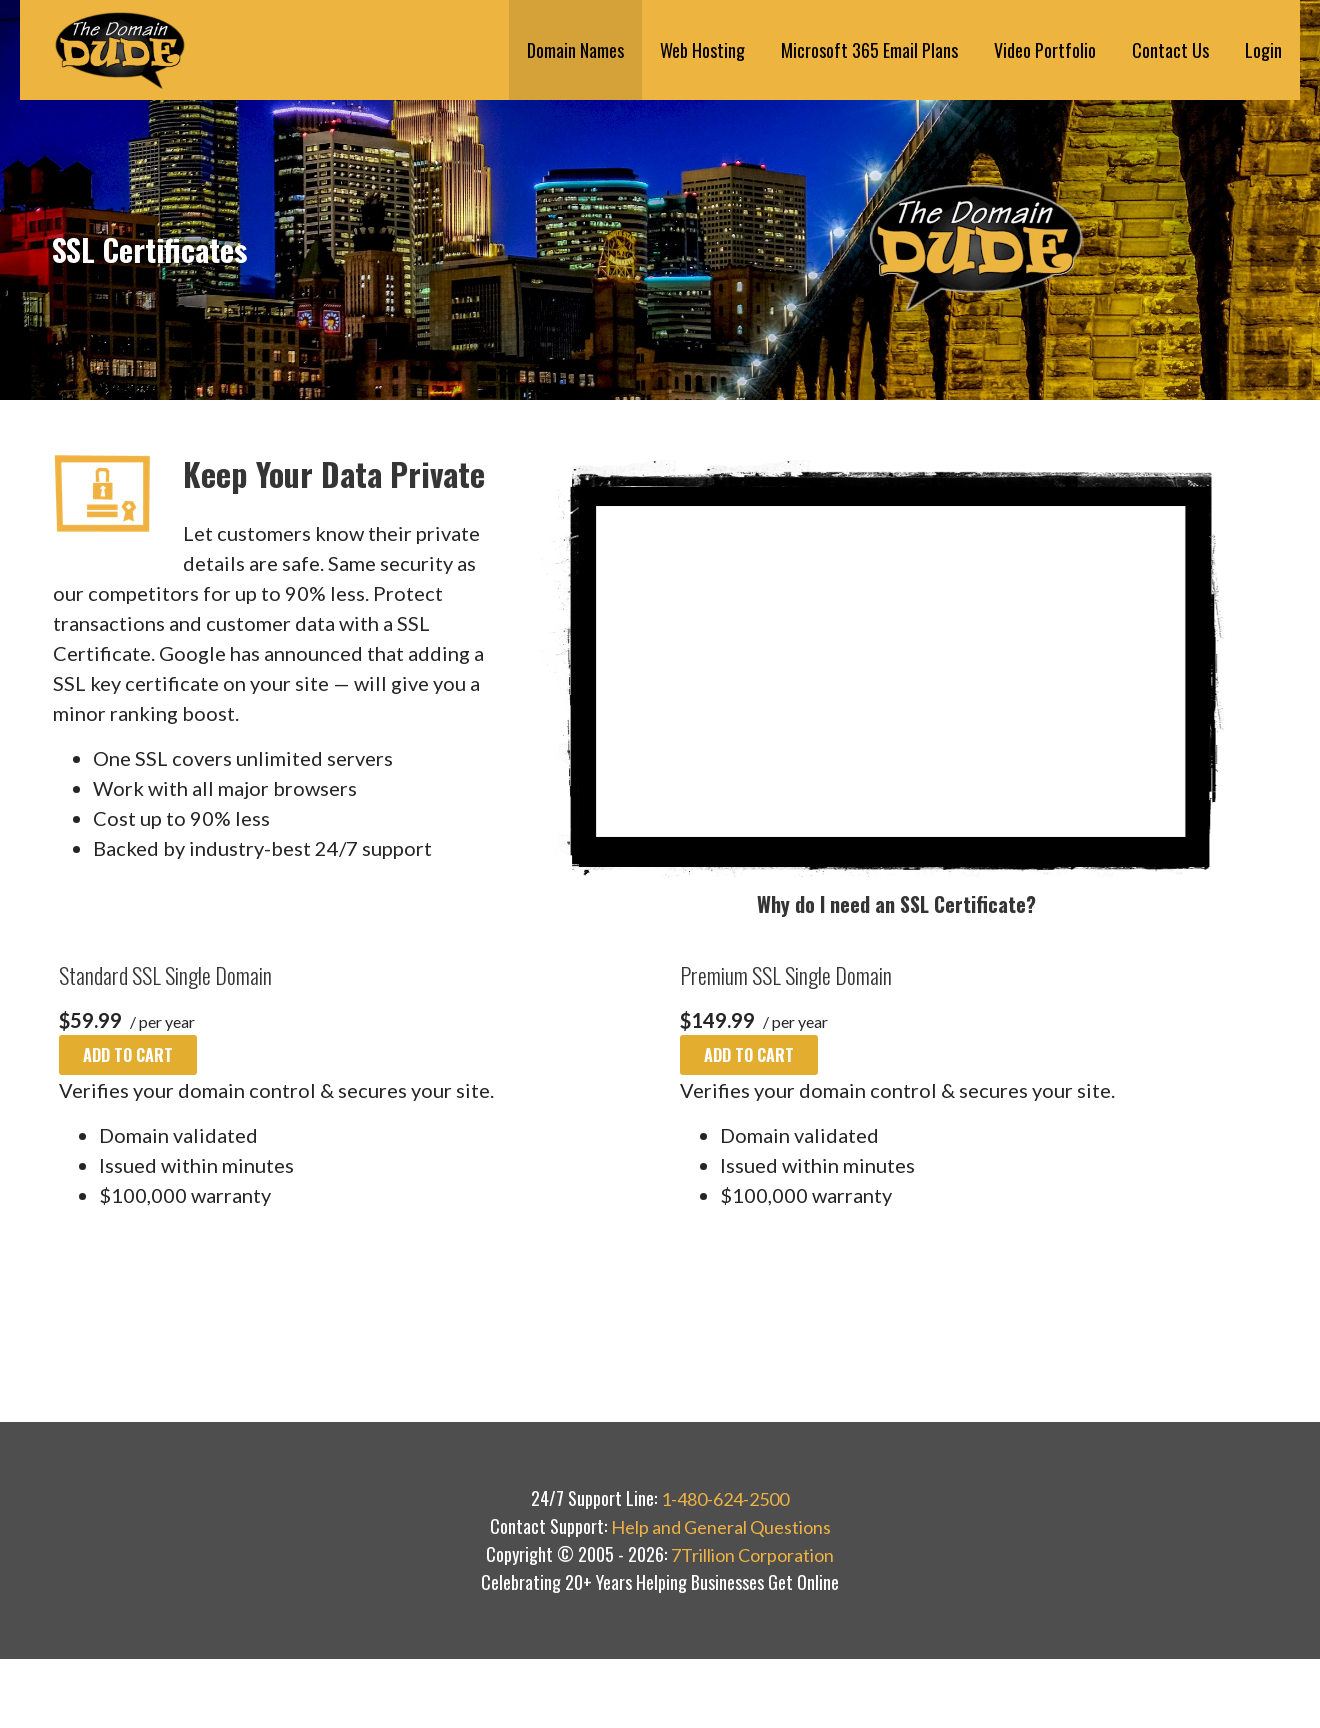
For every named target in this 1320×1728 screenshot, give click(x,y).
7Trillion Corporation (752, 1555)
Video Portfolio (1045, 50)
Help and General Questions (721, 1527)
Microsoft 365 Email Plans (869, 50)
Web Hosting (702, 50)
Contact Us (1170, 50)
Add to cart (128, 1055)
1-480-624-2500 (725, 1499)
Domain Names (575, 50)
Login (1263, 50)
